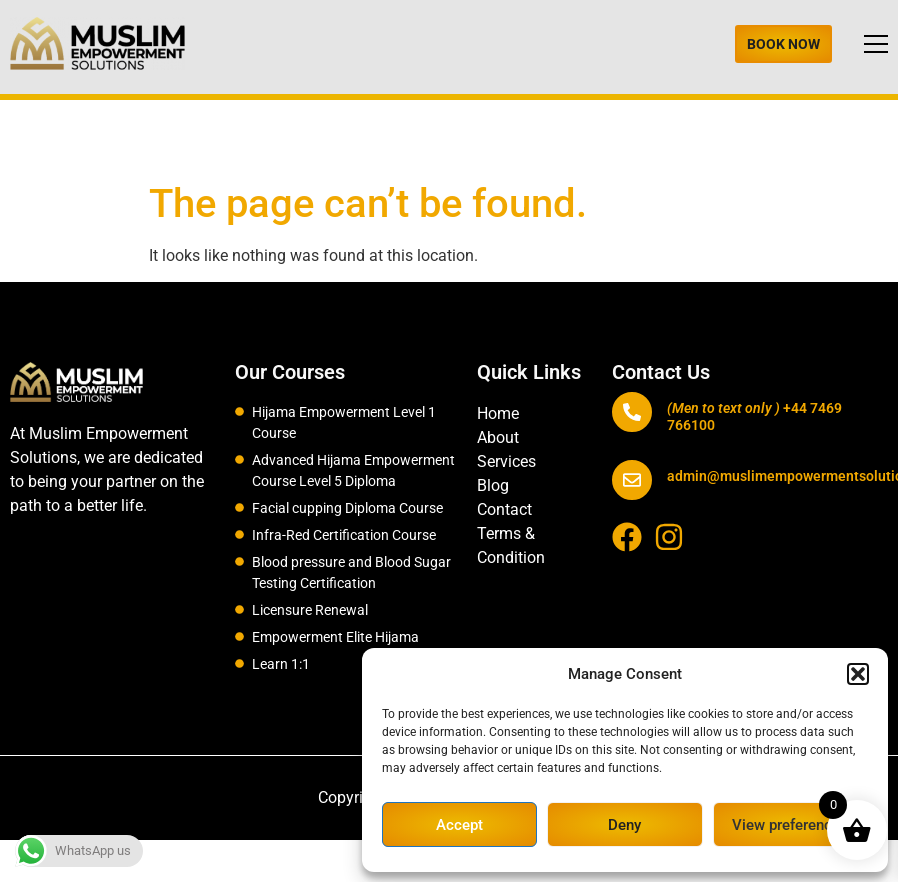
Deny (624, 825)
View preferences (790, 825)
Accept (459, 825)
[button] (858, 674)
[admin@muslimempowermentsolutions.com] (632, 480)
